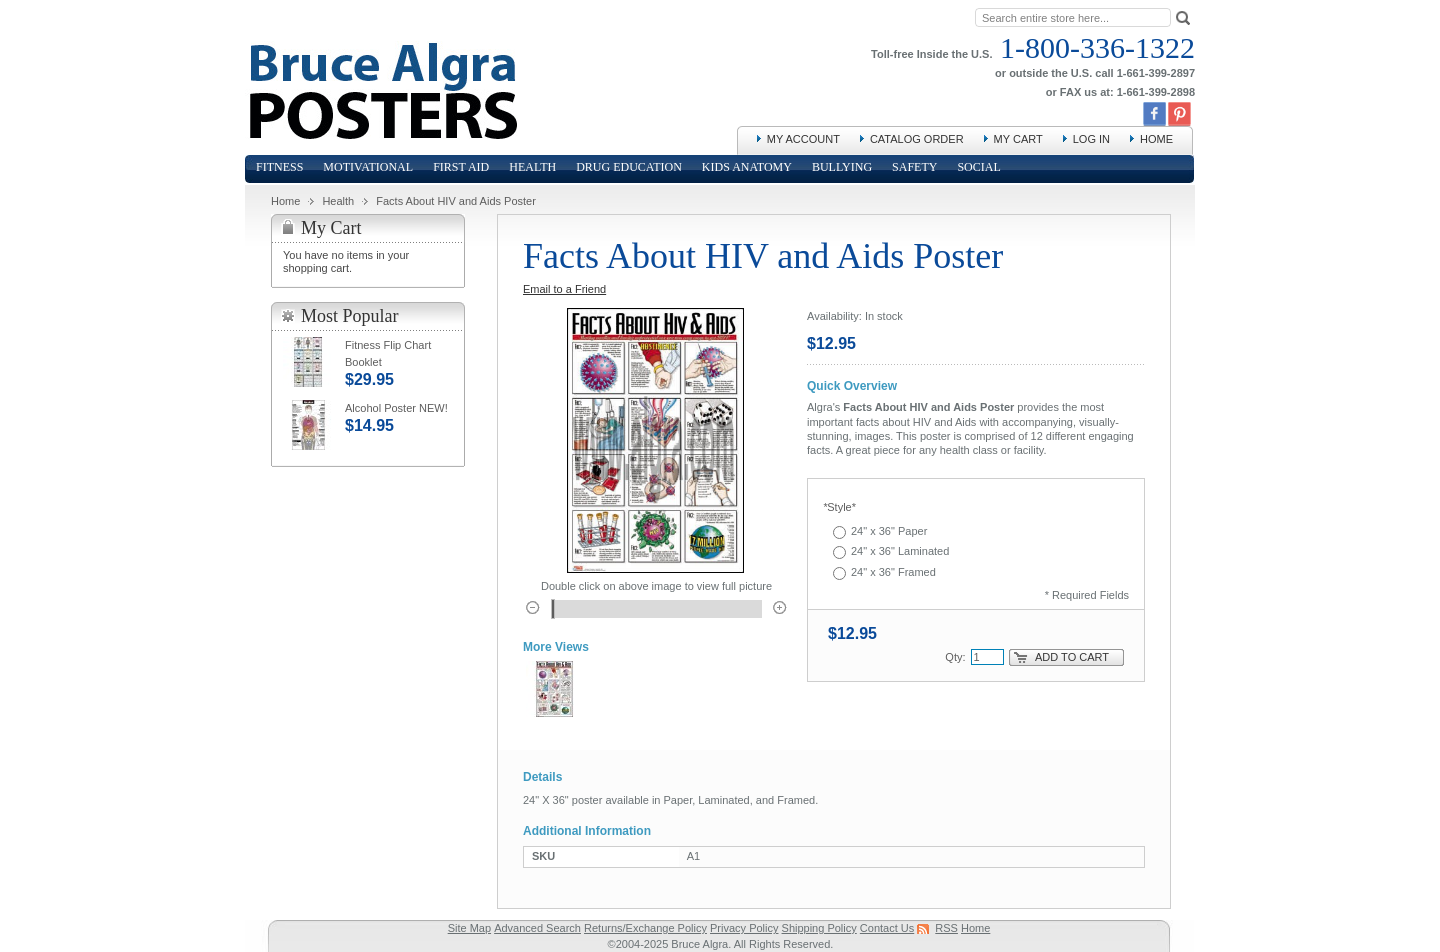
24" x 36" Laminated (900, 551)
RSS (946, 928)
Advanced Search (537, 928)
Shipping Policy (819, 928)
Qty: (955, 657)
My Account (803, 139)
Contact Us (887, 928)
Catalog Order (917, 139)
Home (1156, 139)
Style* (839, 507)
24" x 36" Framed (893, 572)
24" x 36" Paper (889, 531)
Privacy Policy (744, 928)
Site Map (469, 928)
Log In (1091, 139)
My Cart (1018, 139)
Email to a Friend (564, 289)
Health (338, 201)
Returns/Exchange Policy (645, 928)
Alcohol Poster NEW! (396, 408)
